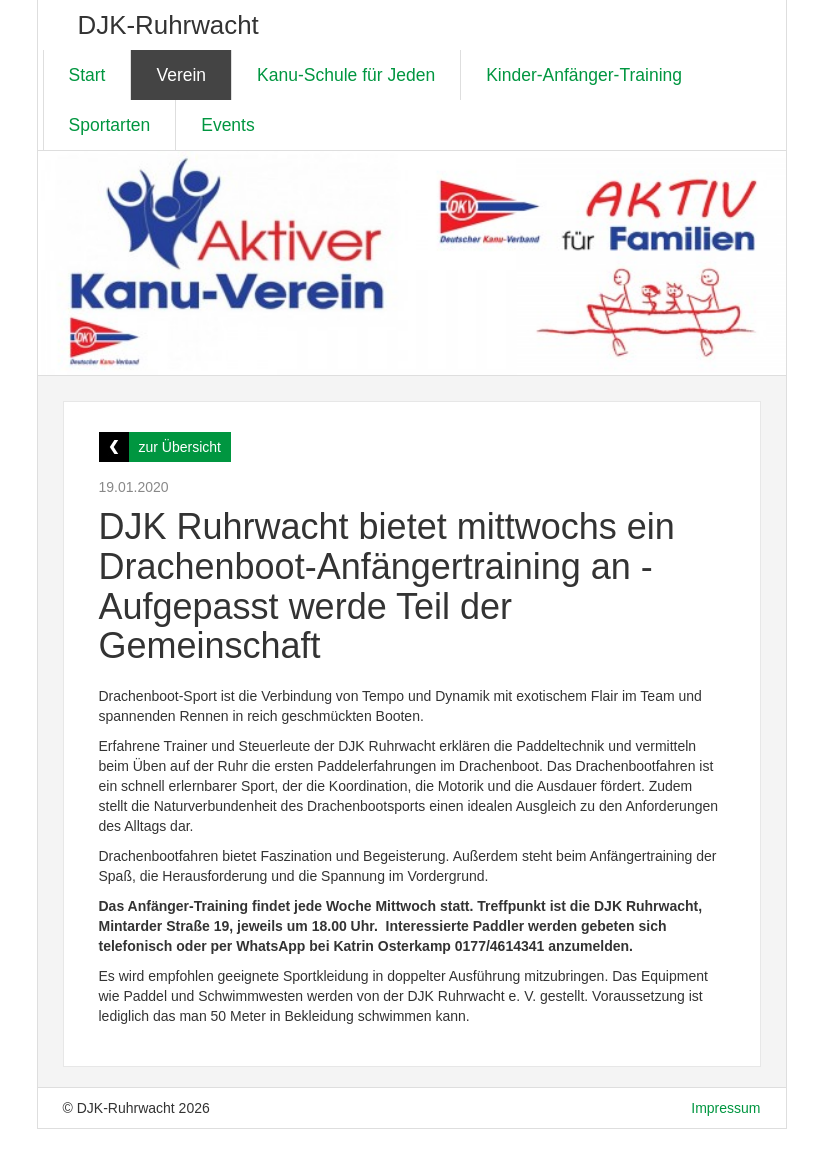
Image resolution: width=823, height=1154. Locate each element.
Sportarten (110, 125)
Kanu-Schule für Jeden (346, 75)
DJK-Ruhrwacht (168, 25)
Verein (181, 75)
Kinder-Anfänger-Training (584, 75)
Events (228, 125)
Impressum (725, 1108)
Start (87, 75)
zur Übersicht (180, 447)
